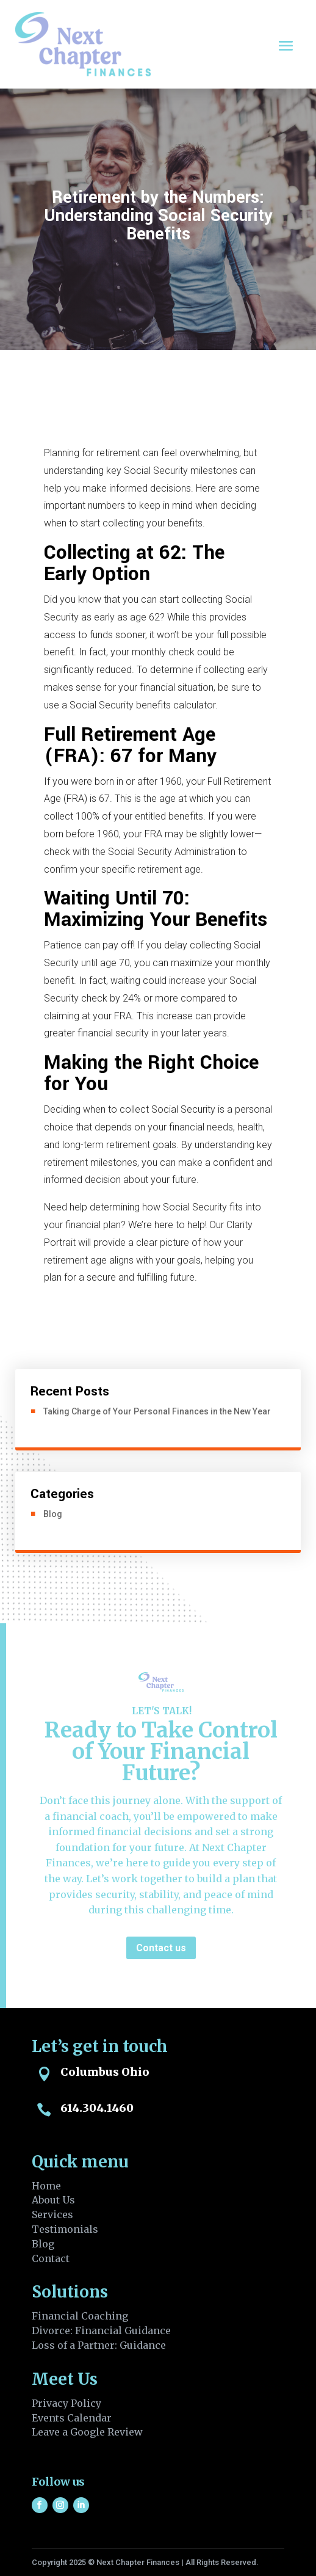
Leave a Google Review (87, 2432)
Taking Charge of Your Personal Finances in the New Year (157, 1411)
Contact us (161, 1948)
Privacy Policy (66, 2403)
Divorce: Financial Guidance (101, 2330)
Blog (52, 1514)
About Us (53, 2200)
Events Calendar (72, 2418)
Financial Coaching (80, 2316)
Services (52, 2214)
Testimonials (65, 2229)
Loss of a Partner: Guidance (99, 2345)
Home (46, 2186)
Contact (51, 2258)
